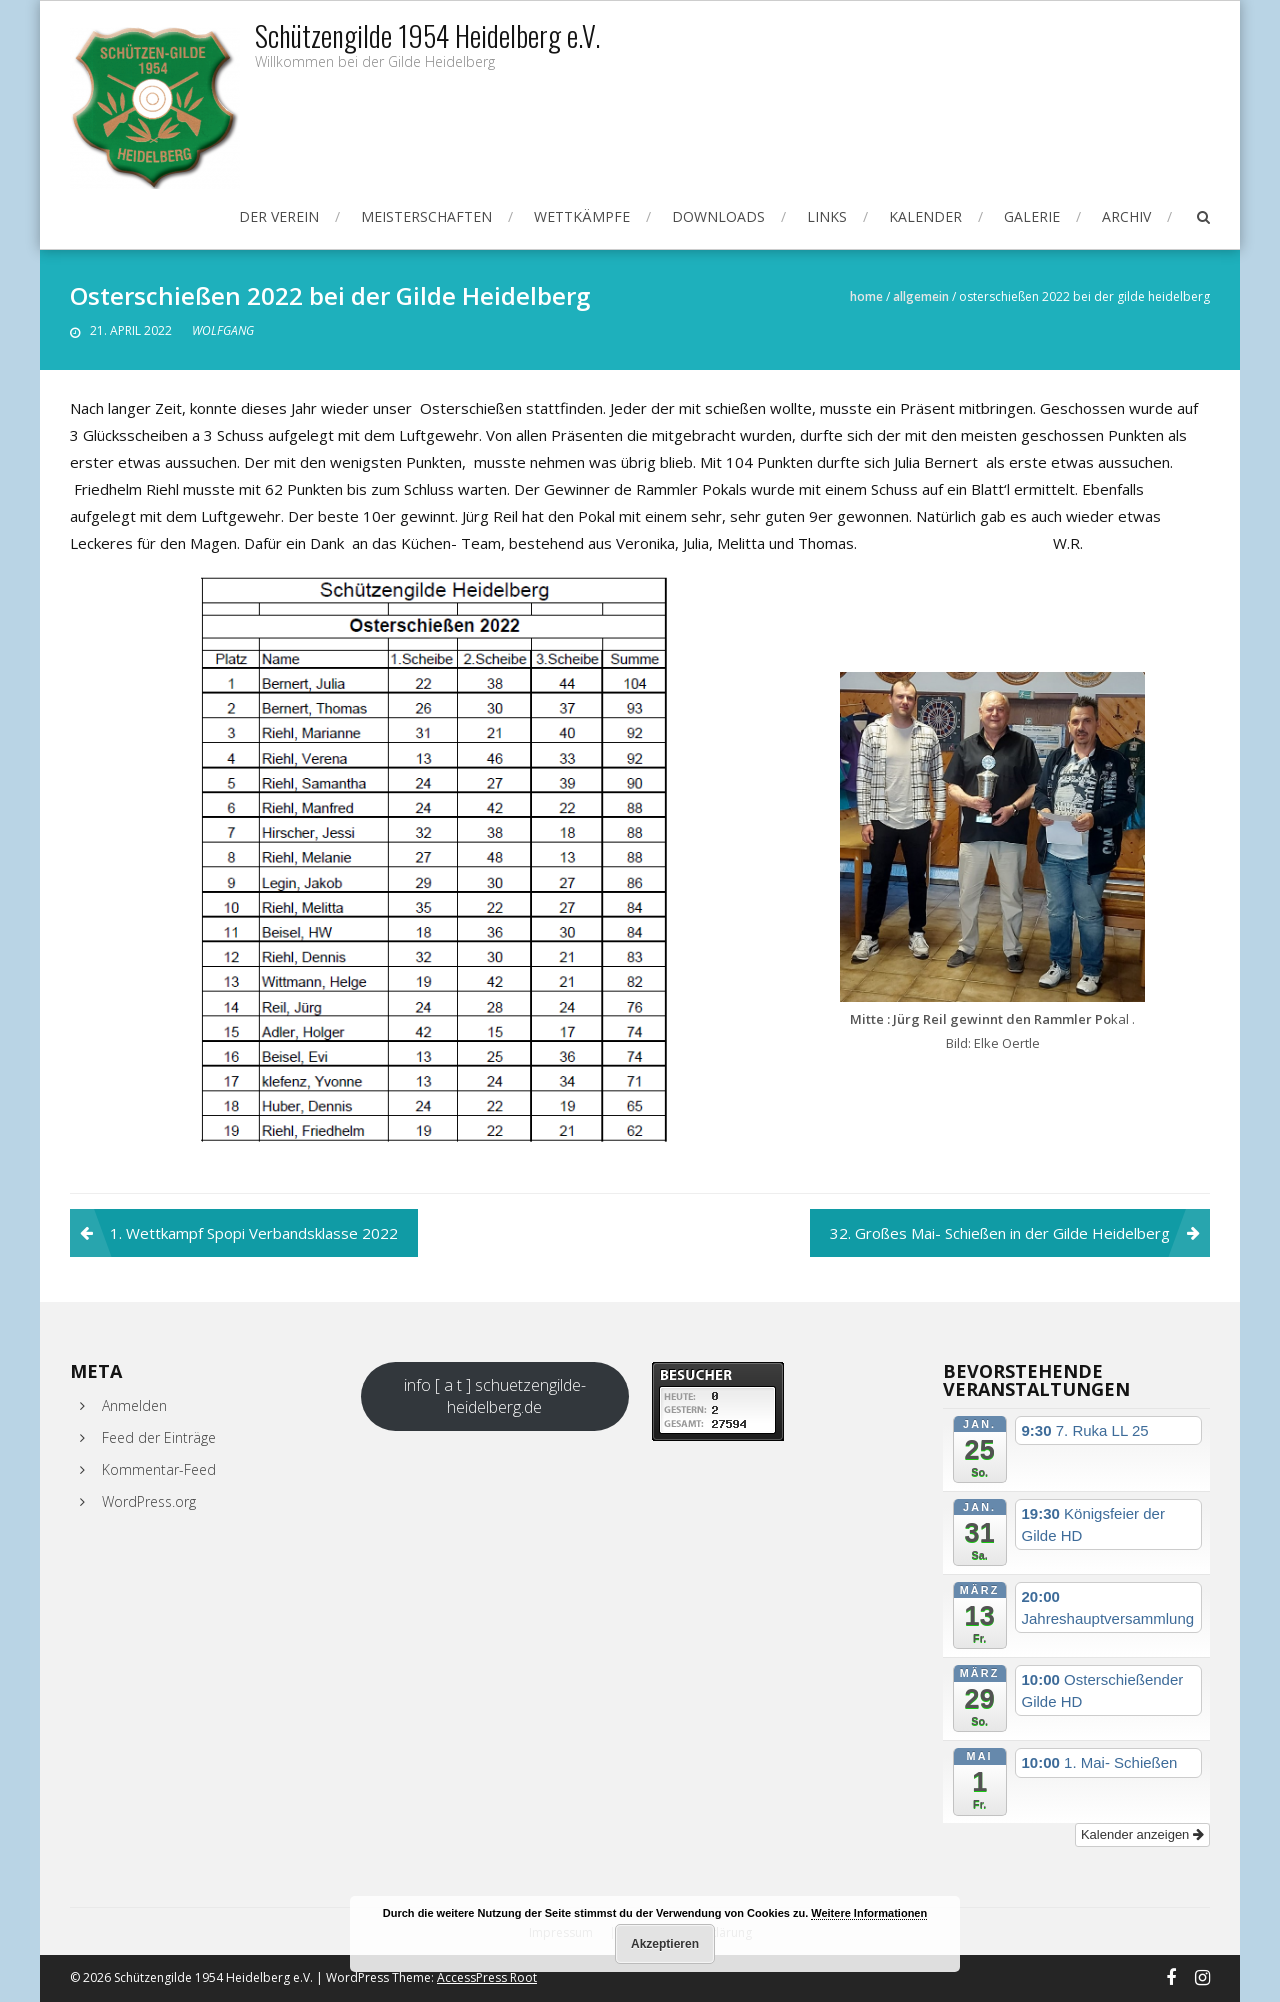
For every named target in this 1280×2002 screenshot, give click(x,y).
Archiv (1126, 216)
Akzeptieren (665, 1944)
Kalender (925, 216)
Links (827, 216)
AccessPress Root (487, 1977)
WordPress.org (149, 1501)
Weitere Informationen (869, 1913)
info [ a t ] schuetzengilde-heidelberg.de (495, 1396)
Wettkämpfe (582, 216)
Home (866, 296)
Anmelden (134, 1405)
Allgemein (921, 296)
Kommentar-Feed (159, 1469)
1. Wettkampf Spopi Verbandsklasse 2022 (254, 1233)
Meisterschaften (426, 216)
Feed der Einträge (159, 1437)
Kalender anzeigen (1142, 1834)
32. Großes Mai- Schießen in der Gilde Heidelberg (1000, 1233)
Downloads (718, 216)
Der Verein (279, 216)
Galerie (1032, 216)
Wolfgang (223, 330)
